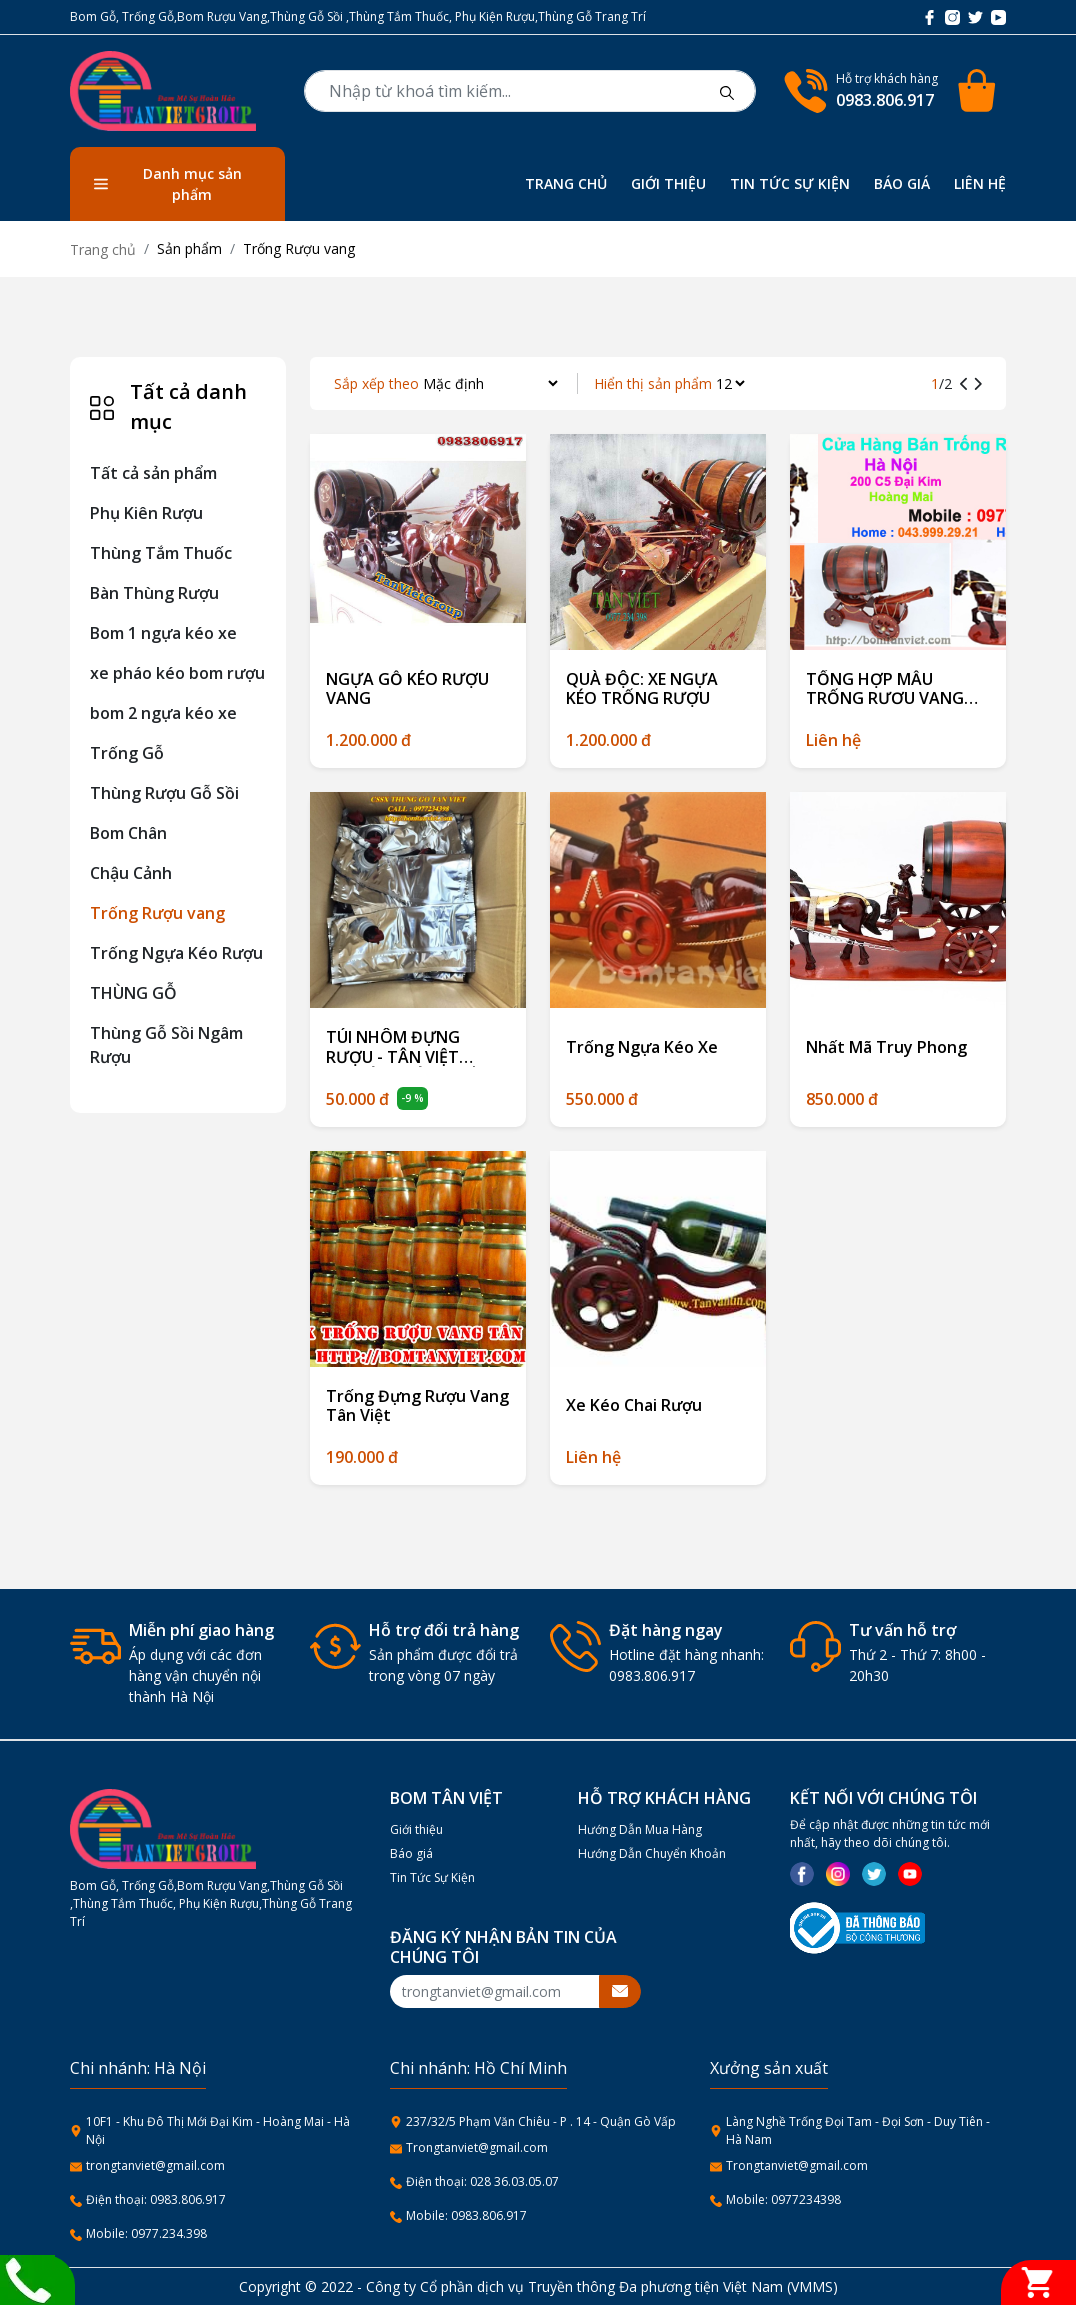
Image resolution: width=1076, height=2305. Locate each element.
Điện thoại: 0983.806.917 (156, 2199)
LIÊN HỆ (980, 183)
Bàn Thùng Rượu (154, 593)
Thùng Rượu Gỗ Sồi (164, 793)
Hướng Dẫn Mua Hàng (640, 1829)
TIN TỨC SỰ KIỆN (790, 183)
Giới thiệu (416, 1829)
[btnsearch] (727, 91)
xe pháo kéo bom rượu (177, 673)
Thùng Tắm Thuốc (161, 553)
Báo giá (411, 1853)
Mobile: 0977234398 (783, 2199)
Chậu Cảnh (131, 873)
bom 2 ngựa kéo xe (163, 713)
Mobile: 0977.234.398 (146, 2233)
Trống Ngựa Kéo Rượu (176, 953)
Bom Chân (128, 833)
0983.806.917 (885, 100)
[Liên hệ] (27, 2278)
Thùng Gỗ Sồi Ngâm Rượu (166, 1045)
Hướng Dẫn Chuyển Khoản (652, 1853)
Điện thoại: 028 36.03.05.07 (482, 2181)
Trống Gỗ (127, 753)
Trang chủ (103, 249)
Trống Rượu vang (157, 913)
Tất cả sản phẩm (153, 473)
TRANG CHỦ (566, 183)
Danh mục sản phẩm (168, 184)
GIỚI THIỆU (668, 183)
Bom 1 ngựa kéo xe (163, 633)
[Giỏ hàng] (1038, 2282)
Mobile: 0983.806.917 (466, 2215)
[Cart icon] (980, 91)
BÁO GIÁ (902, 183)
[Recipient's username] (495, 1991)
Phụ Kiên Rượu (146, 513)
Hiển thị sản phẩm (653, 383)
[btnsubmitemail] (620, 1991)
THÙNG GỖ (133, 993)
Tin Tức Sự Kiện (432, 1877)
